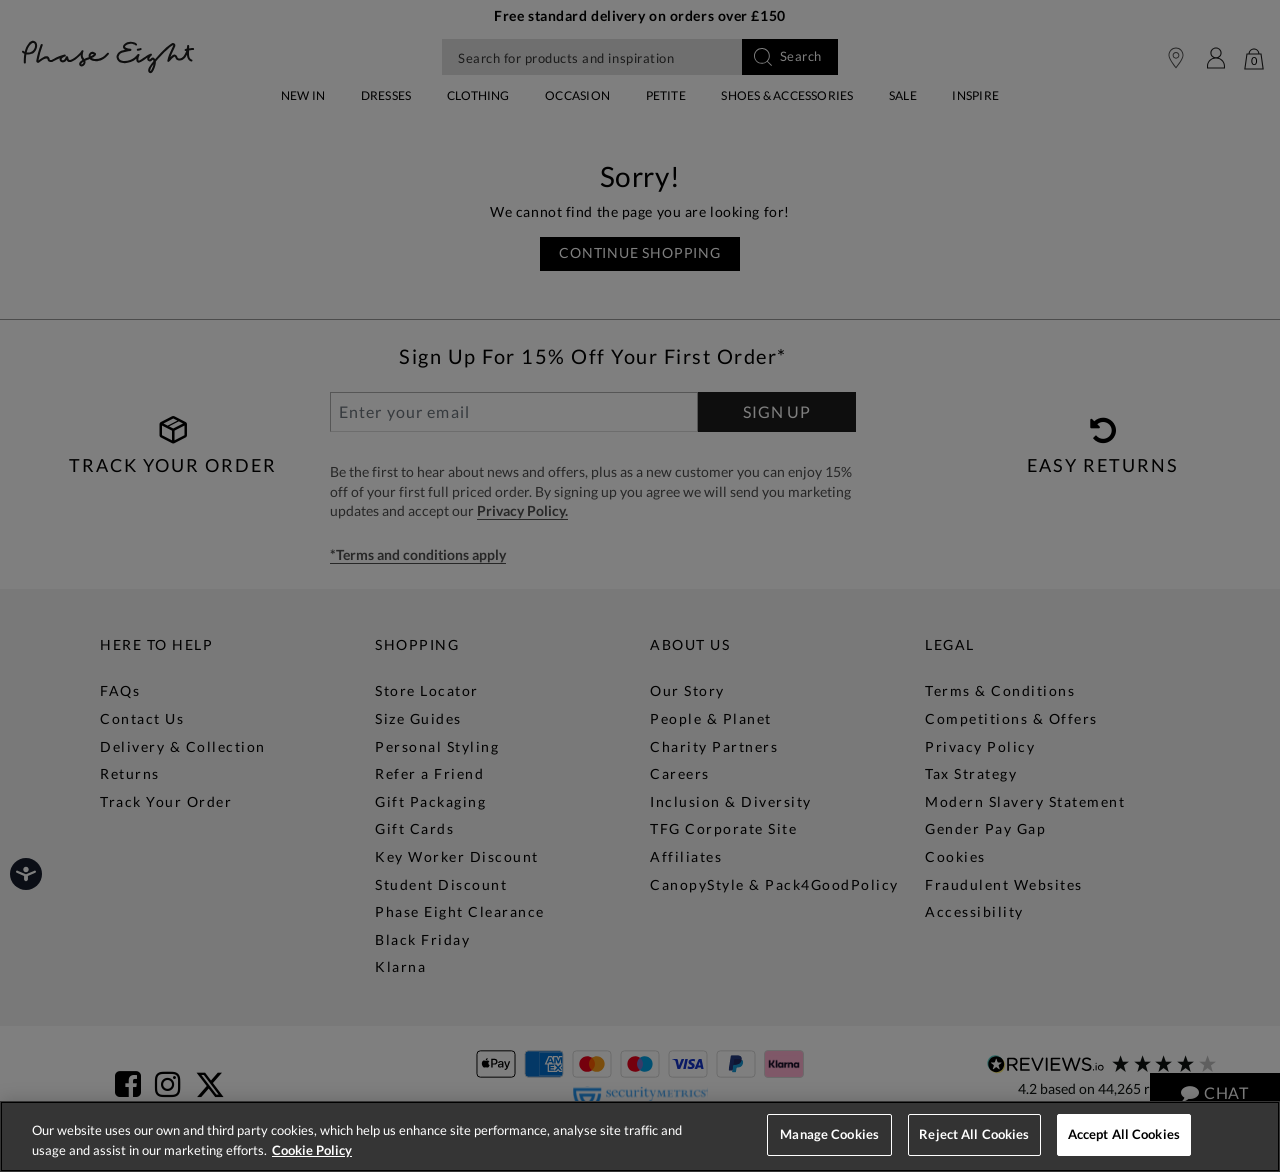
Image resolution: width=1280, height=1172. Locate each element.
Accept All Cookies (1124, 1134)
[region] (640, 1136)
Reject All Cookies (974, 1134)
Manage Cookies (829, 1134)
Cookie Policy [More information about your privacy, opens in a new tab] (312, 1150)
